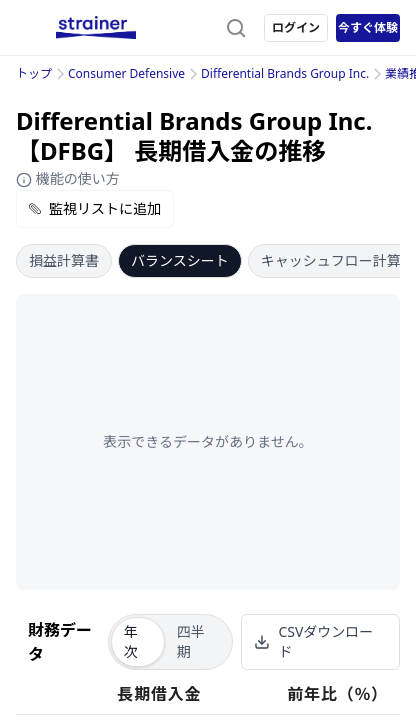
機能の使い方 (68, 178)
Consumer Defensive (126, 73)
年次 (131, 641)
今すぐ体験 (368, 27)
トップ (34, 73)
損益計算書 (64, 260)
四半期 (191, 641)
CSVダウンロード (313, 641)
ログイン (296, 27)
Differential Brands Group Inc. (285, 73)
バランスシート (180, 260)
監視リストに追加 (95, 208)
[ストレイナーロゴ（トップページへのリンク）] (96, 28)
